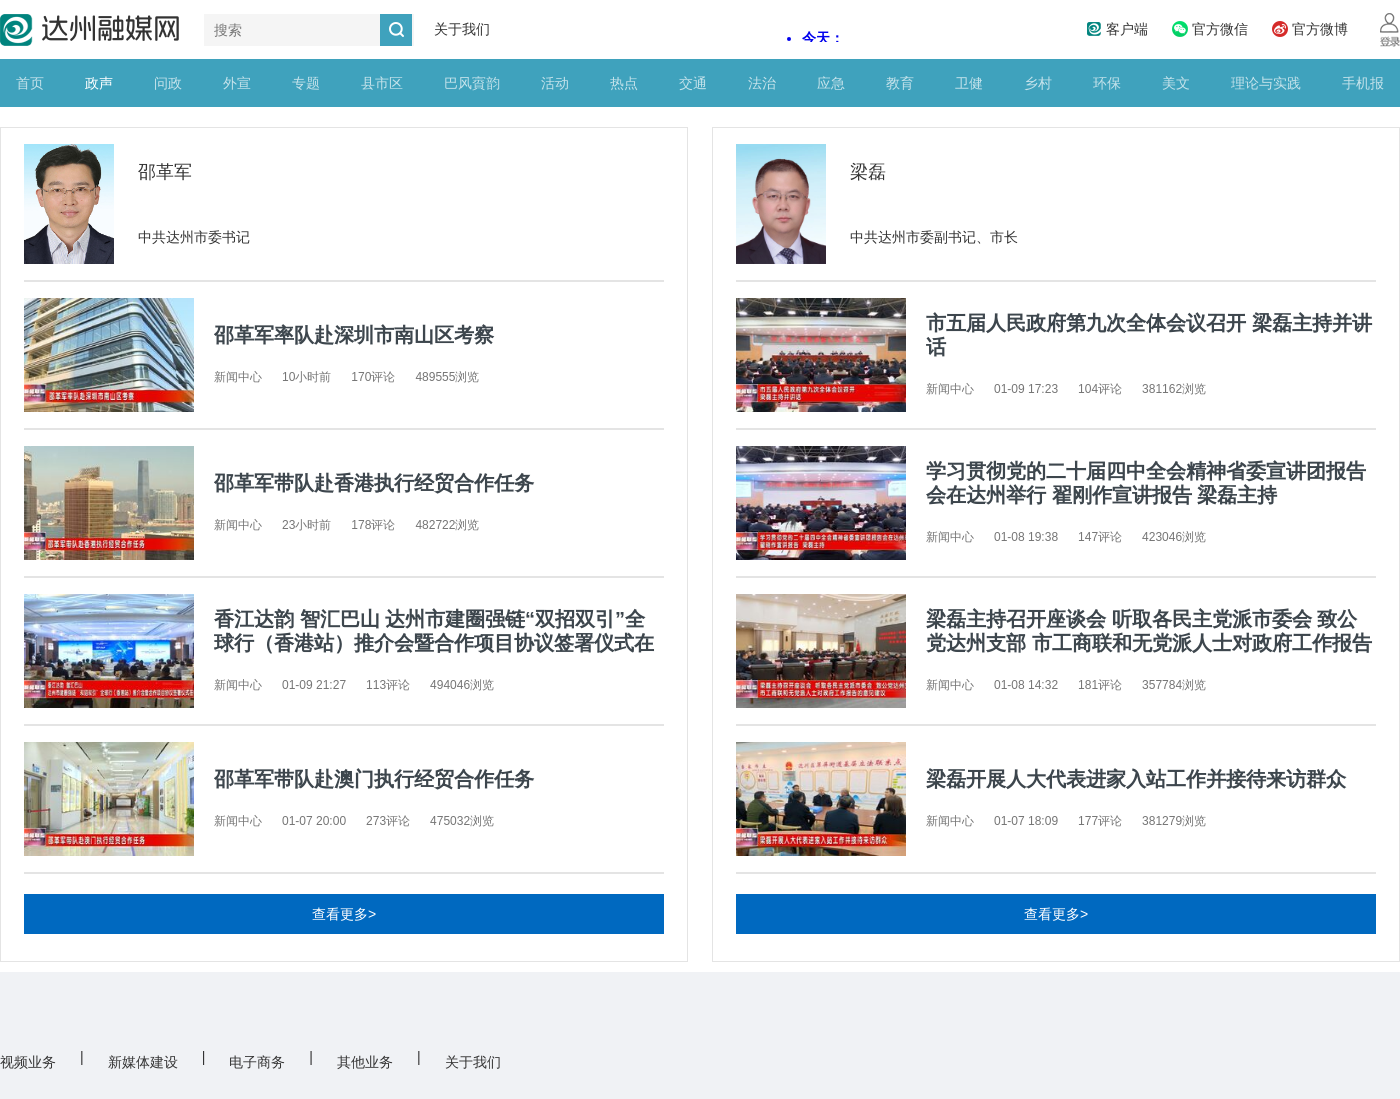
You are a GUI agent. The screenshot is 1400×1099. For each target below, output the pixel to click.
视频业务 (28, 1062)
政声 (99, 83)
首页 (30, 83)
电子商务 (257, 1062)
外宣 (237, 83)
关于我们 (462, 29)
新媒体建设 (143, 1062)
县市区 (382, 83)
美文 (1176, 83)
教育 (900, 83)
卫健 (969, 83)
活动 (555, 83)
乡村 (1038, 83)
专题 (306, 83)
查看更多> (344, 914)
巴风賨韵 (472, 83)
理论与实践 (1266, 83)
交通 (693, 83)
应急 (831, 83)
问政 (168, 83)
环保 (1107, 83)
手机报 (1363, 83)
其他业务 (365, 1062)
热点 (624, 83)
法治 (762, 83)
